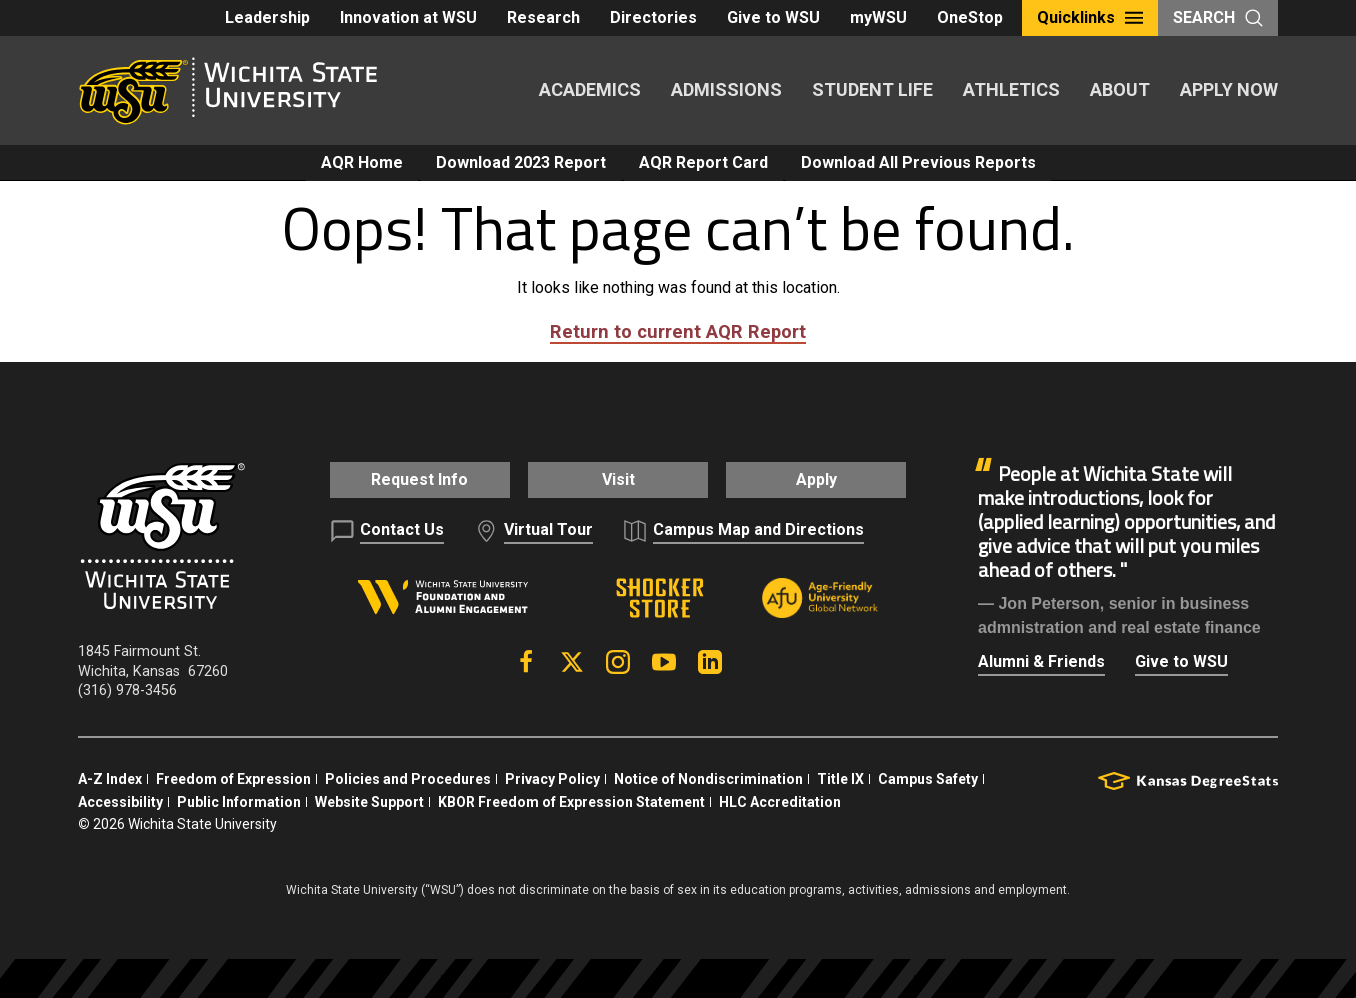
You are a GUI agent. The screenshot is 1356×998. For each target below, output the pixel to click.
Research (543, 17)
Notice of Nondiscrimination (708, 777)
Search (1218, 17)
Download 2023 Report (521, 162)
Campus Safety (928, 777)
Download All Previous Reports (918, 162)
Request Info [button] (407, 479)
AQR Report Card (703, 162)
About (1120, 89)
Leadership (267, 17)
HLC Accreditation (780, 800)
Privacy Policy (552, 777)
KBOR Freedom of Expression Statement (571, 800)
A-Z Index (110, 777)
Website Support (369, 800)
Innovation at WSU (408, 17)
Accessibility (120, 800)
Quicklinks (1090, 17)
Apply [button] (828, 479)
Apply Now (1229, 89)
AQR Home (362, 162)
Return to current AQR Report (678, 331)
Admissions (726, 89)
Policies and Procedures (408, 777)
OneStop (970, 17)
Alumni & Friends (1041, 661)
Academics (590, 89)
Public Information (239, 800)
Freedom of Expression (233, 777)
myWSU (878, 17)
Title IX (840, 777)
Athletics (1011, 89)
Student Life (872, 89)
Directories (653, 17)
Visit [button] (617, 479)
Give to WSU (773, 17)
